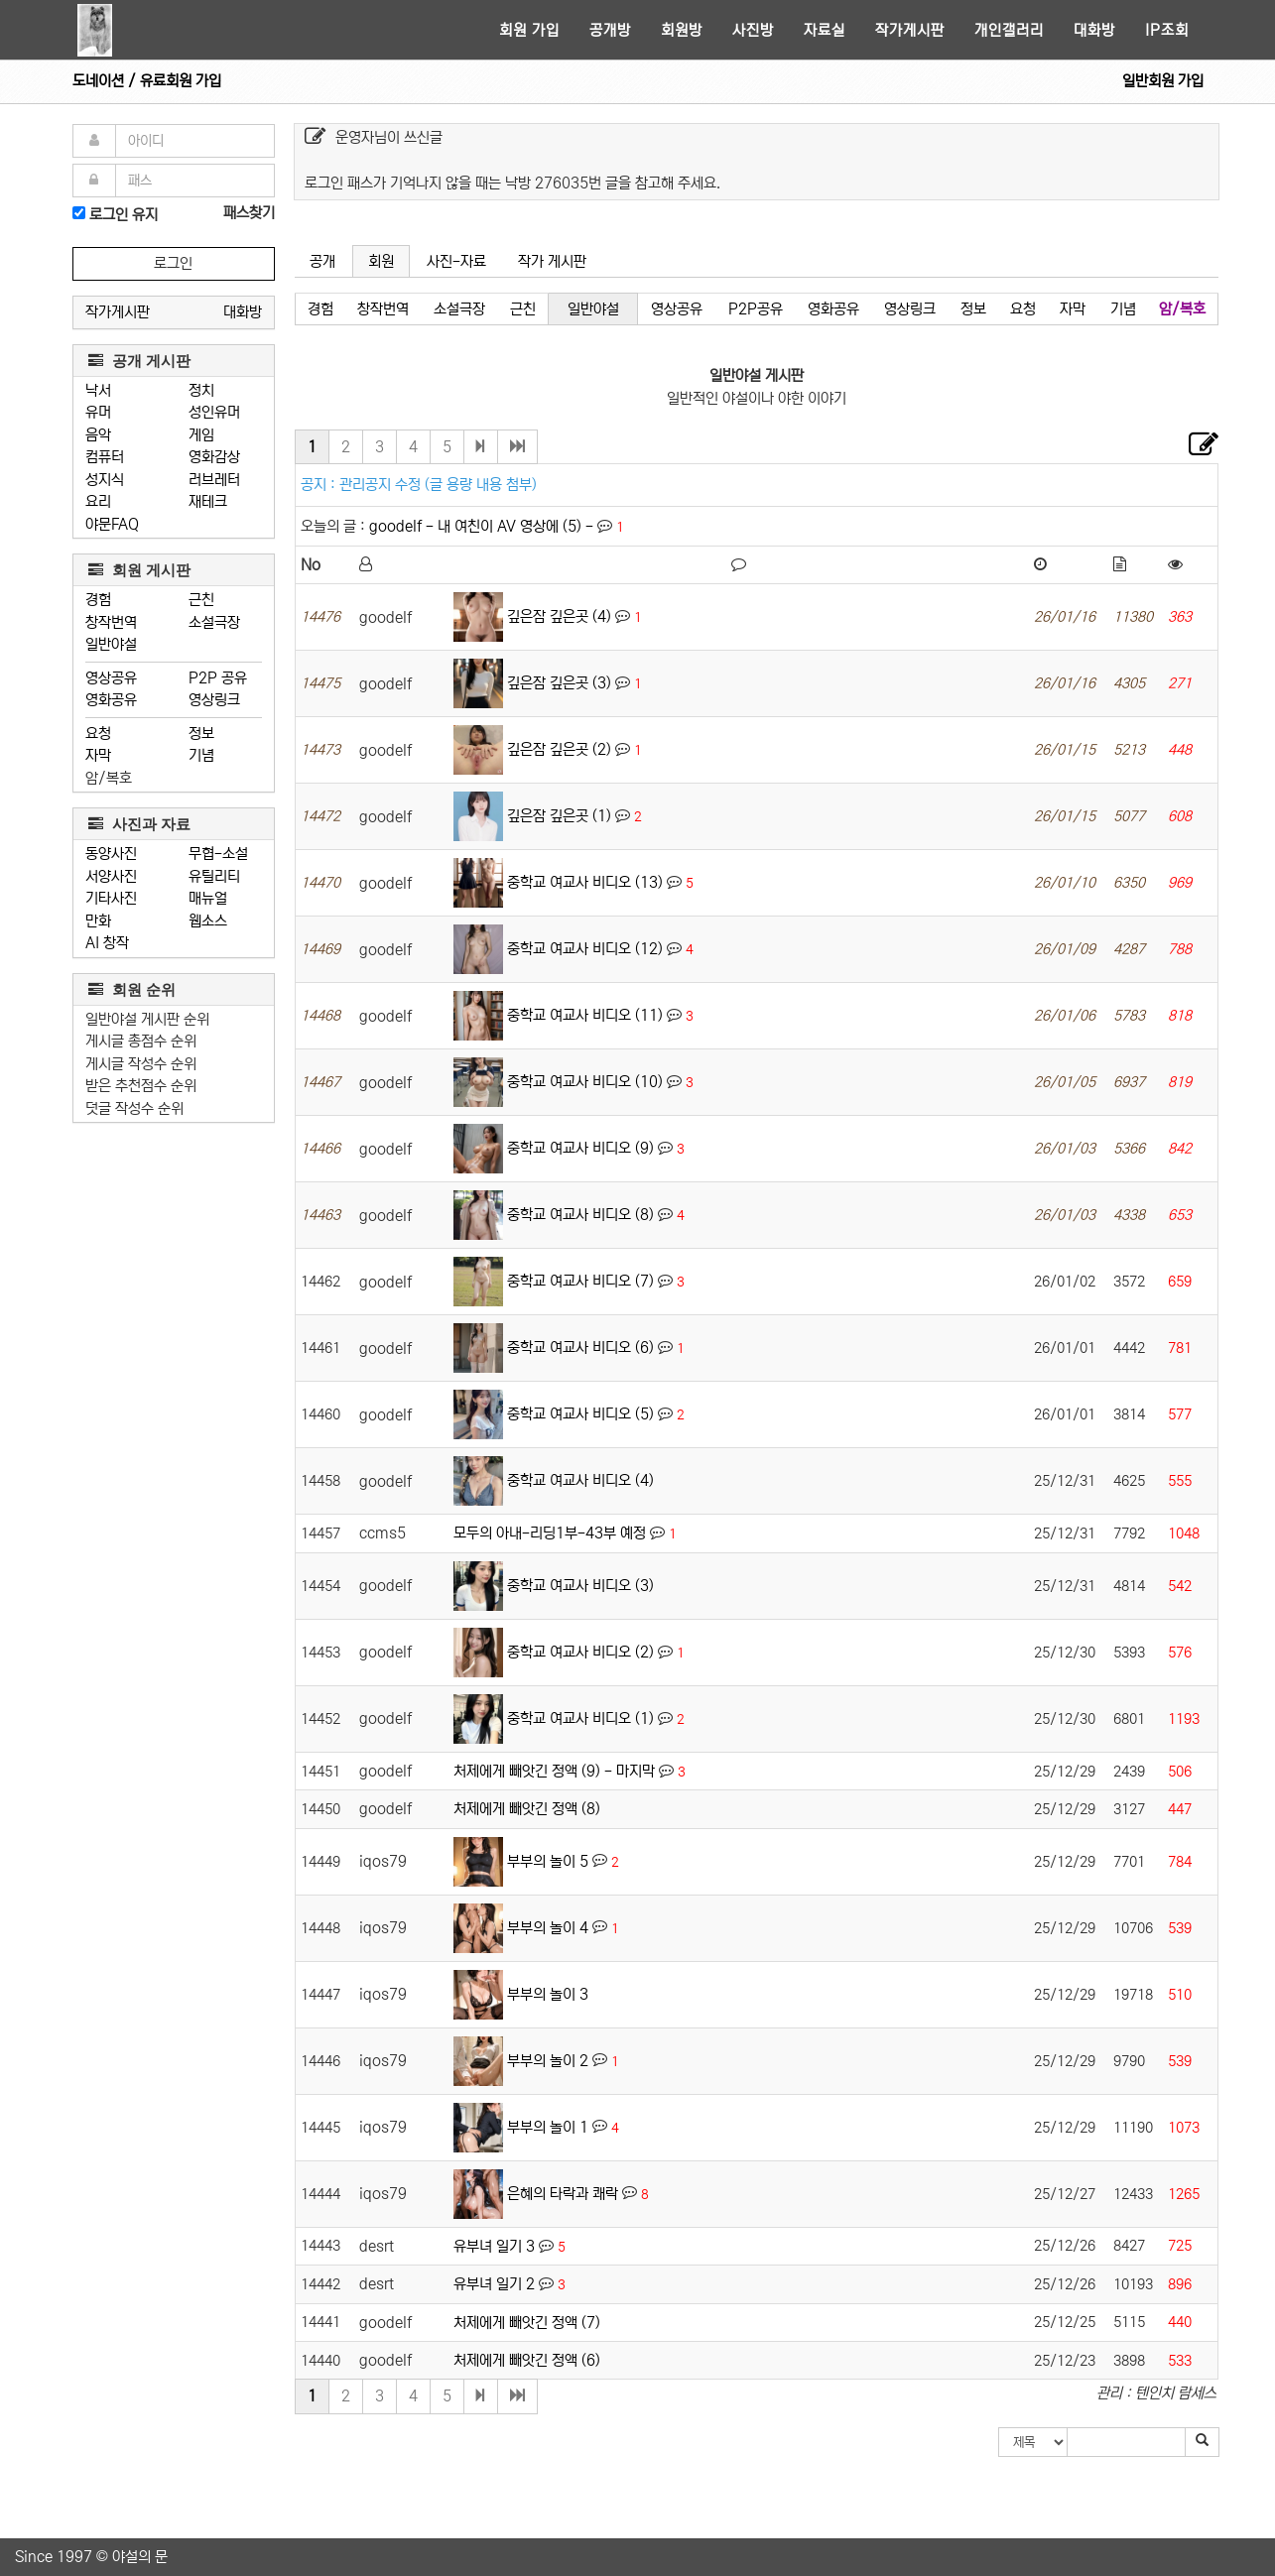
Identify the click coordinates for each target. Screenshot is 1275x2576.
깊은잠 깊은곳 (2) (559, 749)
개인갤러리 (1009, 30)
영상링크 (214, 699)
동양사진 (111, 853)
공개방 (610, 30)
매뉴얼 (208, 898)
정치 (201, 390)
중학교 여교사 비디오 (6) (580, 1347)
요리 (98, 501)
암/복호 (108, 778)
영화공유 (111, 699)
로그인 (173, 263)
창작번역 (111, 622)
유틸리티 (214, 876)
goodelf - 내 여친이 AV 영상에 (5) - (483, 526)
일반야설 (111, 644)
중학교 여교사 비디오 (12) (585, 948)
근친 (201, 599)
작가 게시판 (552, 261)
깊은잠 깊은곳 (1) (559, 815)
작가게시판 (910, 30)
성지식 (104, 479)
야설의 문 (140, 2556)
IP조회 (1167, 30)
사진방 (753, 30)
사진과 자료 (139, 823)
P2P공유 (755, 309)
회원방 (681, 30)
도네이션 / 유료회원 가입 (146, 80)
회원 (381, 261)
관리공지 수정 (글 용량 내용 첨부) (438, 484)
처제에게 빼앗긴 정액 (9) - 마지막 (554, 1771)
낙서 (98, 390)
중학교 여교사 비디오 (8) (580, 1214)
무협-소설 (218, 853)
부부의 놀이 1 (547, 2126)
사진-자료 (456, 261)
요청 (98, 733)
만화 (98, 921)
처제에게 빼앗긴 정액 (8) (526, 1808)
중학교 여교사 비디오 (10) (585, 1081)
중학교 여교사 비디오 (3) (580, 1585)
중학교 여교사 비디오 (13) (585, 882)
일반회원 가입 (1163, 80)
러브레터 (214, 479)
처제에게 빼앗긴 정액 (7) (526, 2322)
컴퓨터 (104, 456)
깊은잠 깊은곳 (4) (559, 616)
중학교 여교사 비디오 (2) (580, 1652)
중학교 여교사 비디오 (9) (580, 1148)
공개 (322, 261)
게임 (201, 435)
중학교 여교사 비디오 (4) (580, 1480)
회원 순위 (132, 989)
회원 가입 (529, 30)
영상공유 (111, 678)
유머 (98, 412)
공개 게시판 (139, 360)
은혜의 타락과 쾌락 (562, 2192)
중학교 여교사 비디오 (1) (580, 1718)
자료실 (824, 30)
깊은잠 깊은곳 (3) (559, 683)
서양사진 (111, 876)
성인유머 (214, 412)
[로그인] (78, 212)
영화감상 (214, 456)
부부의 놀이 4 (547, 1926)
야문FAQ (112, 524)
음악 (98, 435)
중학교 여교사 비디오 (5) (580, 1414)
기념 (201, 755)
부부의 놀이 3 (547, 1993)
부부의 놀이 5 (547, 1860)
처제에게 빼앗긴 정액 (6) (526, 2360)
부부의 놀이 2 (547, 2059)
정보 (201, 733)
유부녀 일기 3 (494, 2246)
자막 (98, 755)
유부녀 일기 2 (494, 2283)
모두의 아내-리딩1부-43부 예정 (549, 1533)
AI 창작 (107, 942)
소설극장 (214, 622)
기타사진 (111, 898)
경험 (98, 599)
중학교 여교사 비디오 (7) (580, 1281)
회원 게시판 (139, 569)
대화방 (1094, 30)
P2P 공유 (218, 678)
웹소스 (208, 921)
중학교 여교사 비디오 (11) (585, 1015)
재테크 (208, 501)
